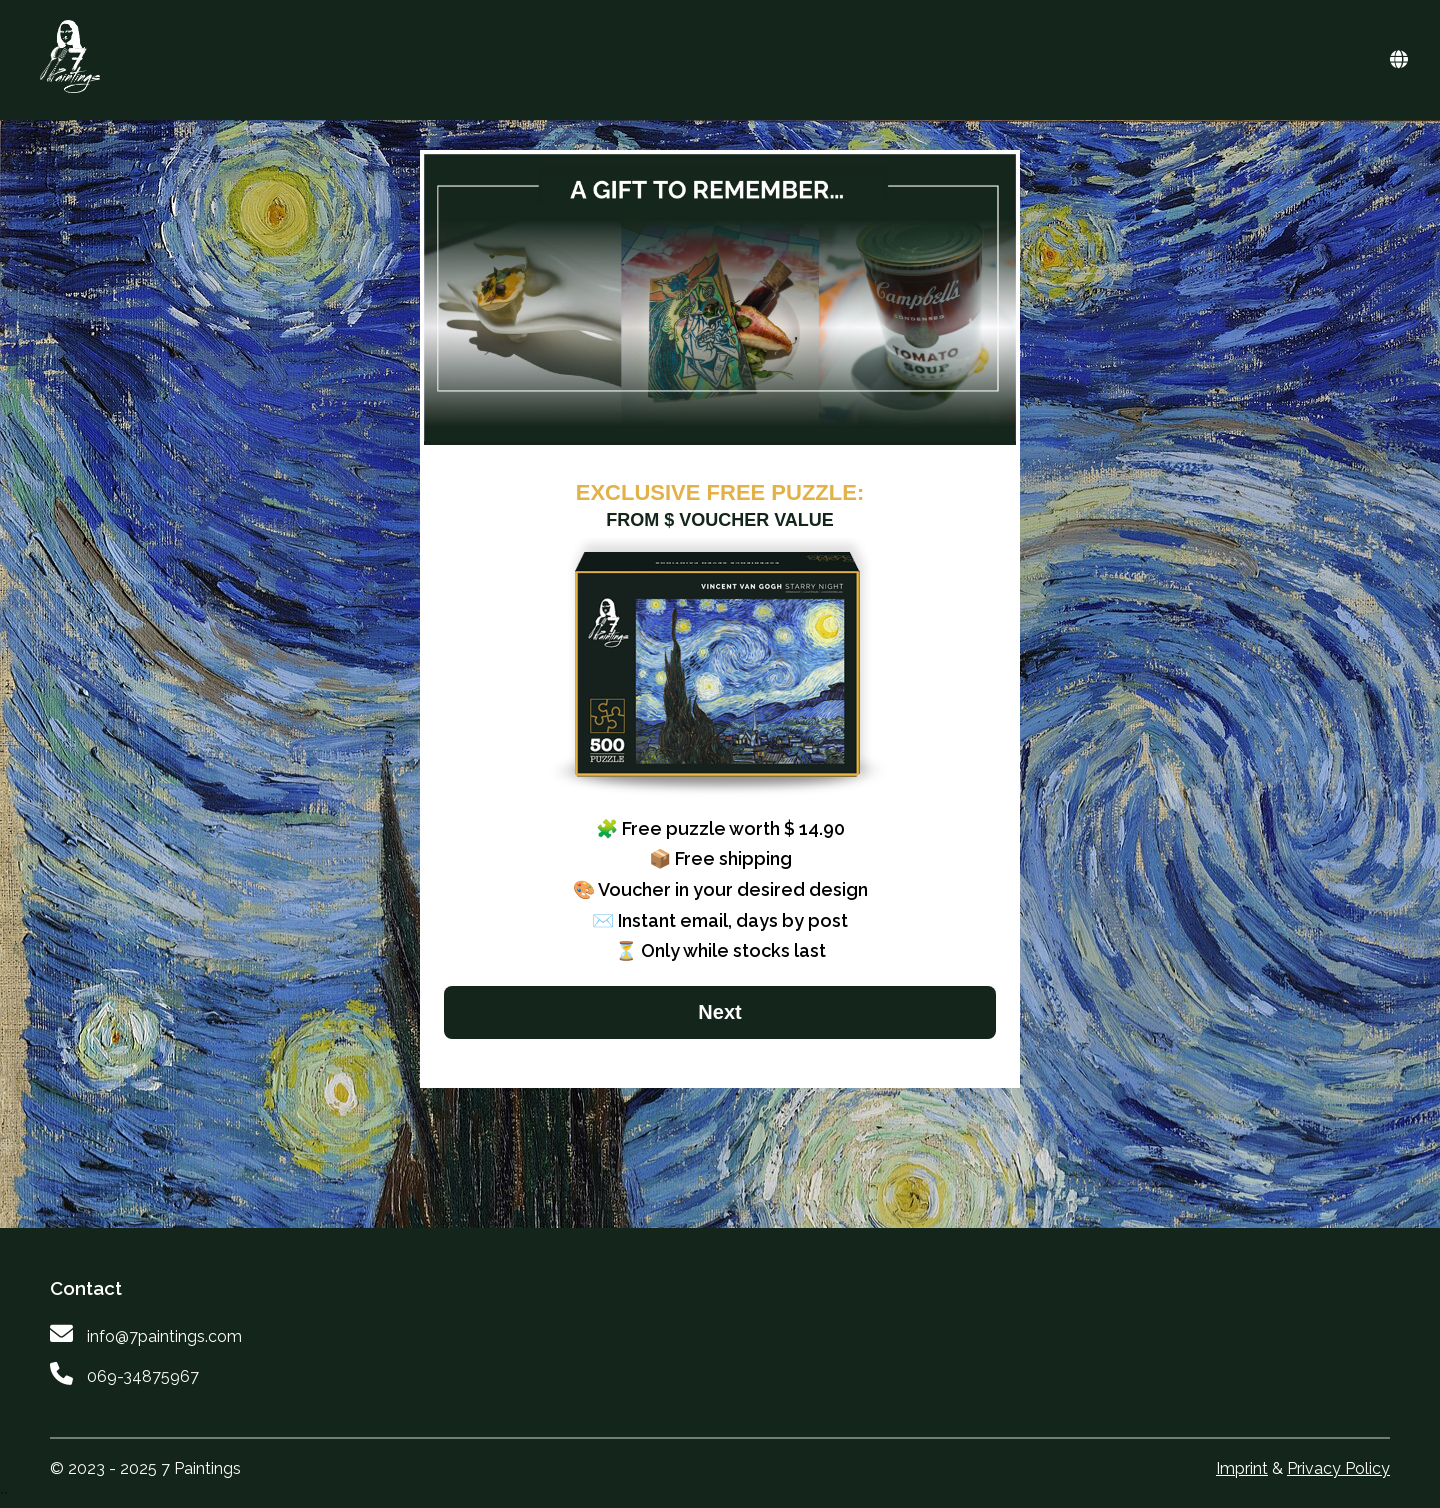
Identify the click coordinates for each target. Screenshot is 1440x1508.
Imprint (1242, 1468)
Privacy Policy (1338, 1468)
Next (719, 1012)
